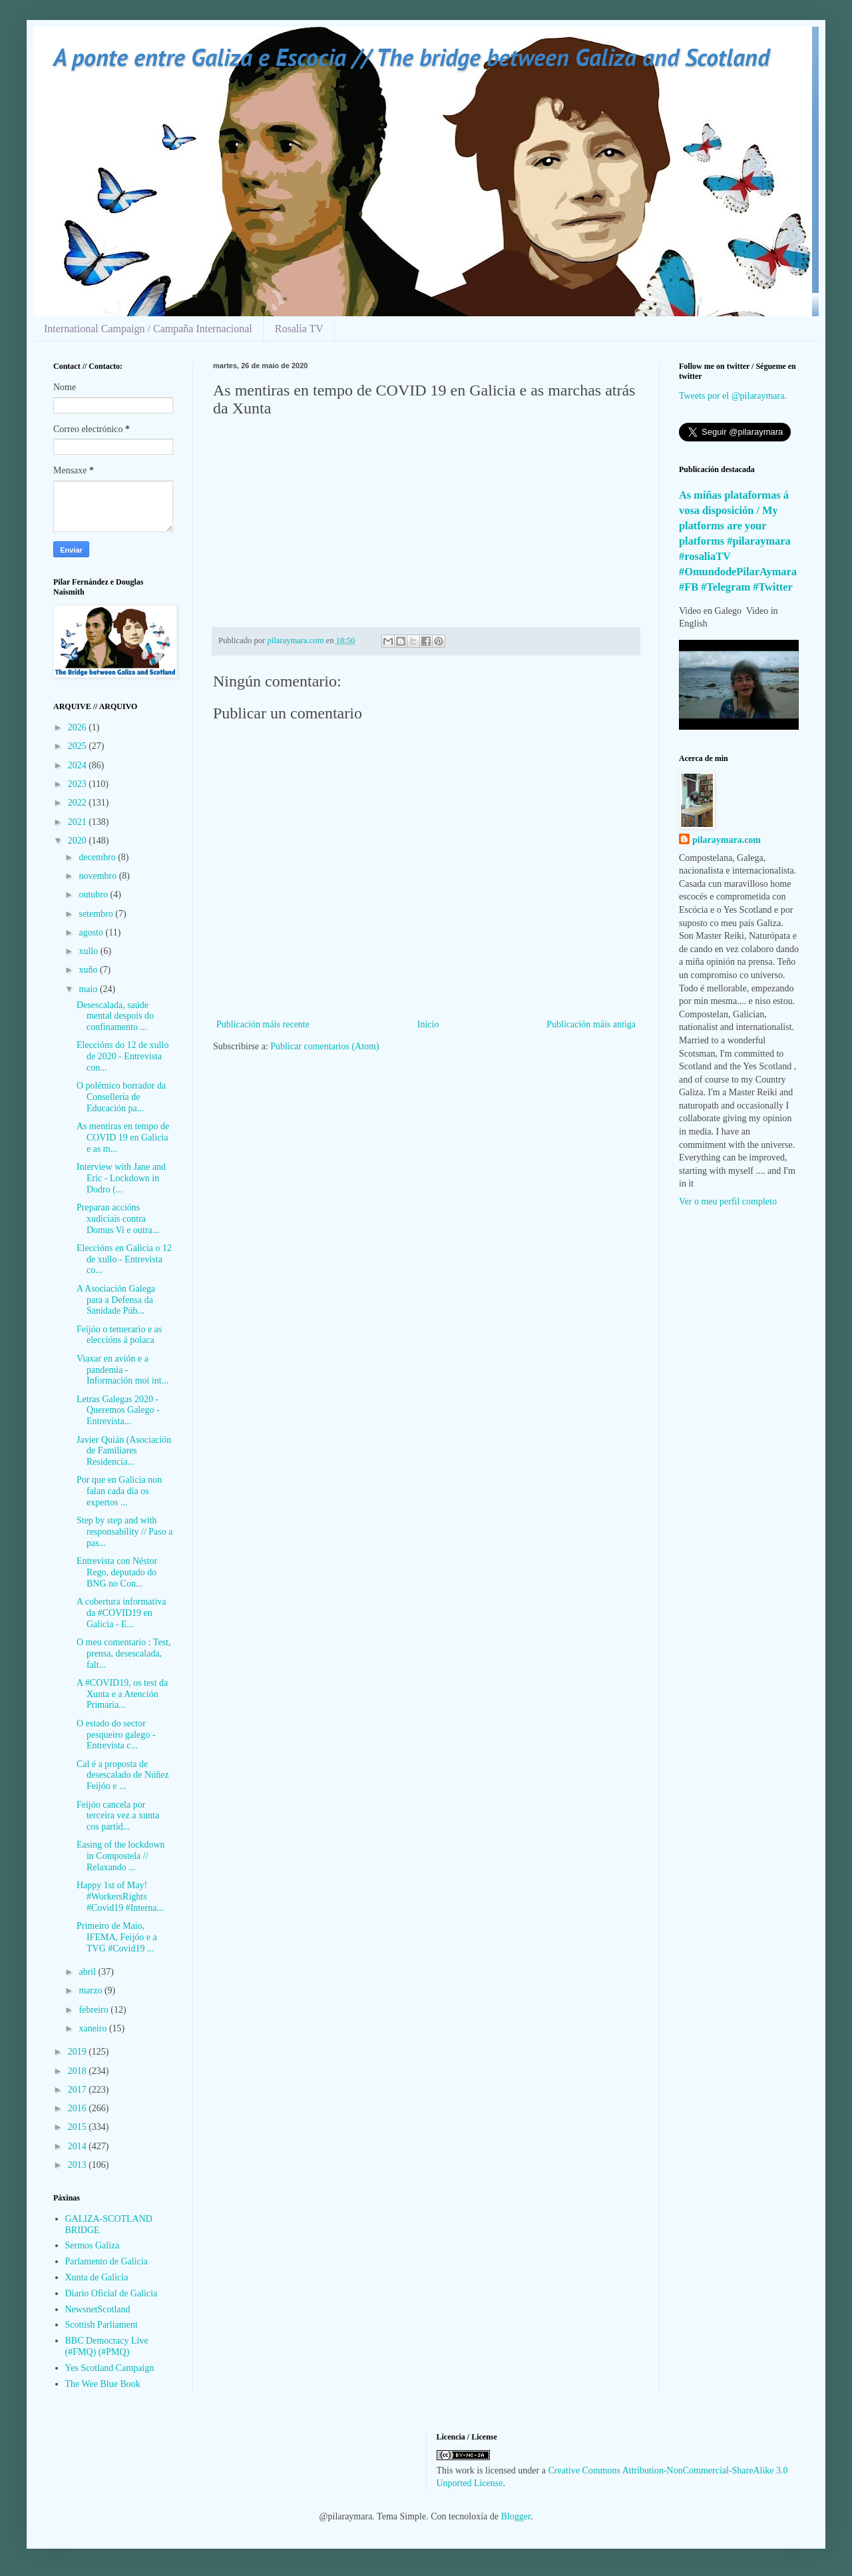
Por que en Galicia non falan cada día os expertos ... (119, 1491)
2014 (78, 2146)
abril (88, 1972)
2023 (78, 784)
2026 (78, 727)
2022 (78, 803)
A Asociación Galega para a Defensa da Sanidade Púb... (116, 1300)
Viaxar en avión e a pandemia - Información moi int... (122, 1370)
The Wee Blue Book (102, 2384)
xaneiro (93, 2028)
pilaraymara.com (726, 840)
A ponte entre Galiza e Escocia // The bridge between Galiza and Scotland (411, 57)
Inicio (428, 1024)
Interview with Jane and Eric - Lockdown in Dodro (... (121, 1178)
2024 (78, 765)
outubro (94, 895)
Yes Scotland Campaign (109, 2368)
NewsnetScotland (97, 2309)
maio (89, 989)
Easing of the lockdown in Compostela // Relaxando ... (121, 1856)
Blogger (516, 2516)
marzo (91, 1990)
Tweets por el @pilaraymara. (733, 396)
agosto (92, 932)
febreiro (94, 2010)
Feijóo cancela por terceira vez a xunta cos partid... (118, 1816)
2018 (78, 2071)
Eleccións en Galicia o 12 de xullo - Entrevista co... (124, 1259)
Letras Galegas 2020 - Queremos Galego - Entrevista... (118, 1410)
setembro (97, 914)
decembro (98, 857)
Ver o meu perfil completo (728, 1201)
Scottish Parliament (101, 2325)
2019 (78, 2052)
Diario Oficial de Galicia (111, 2293)
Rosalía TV (299, 328)
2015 (78, 2127)
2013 (78, 2165)
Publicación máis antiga (591, 1024)
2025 (78, 746)
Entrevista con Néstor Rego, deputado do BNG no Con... (117, 1572)
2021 (78, 822)
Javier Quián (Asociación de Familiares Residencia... (124, 1451)
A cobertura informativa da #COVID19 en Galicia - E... (121, 1613)
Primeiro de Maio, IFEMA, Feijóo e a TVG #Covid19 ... (117, 1937)
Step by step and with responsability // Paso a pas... (125, 1531)
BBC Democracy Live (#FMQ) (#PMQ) (106, 2346)
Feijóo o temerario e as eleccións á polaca (119, 1335)
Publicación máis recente (263, 1024)
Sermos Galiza (92, 2245)
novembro (98, 876)
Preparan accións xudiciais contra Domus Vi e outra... (118, 1218)
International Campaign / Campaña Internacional (148, 328)
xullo (89, 951)
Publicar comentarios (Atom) (324, 1046)
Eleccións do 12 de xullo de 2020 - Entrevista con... (122, 1056)
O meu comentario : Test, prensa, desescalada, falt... (123, 1653)
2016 (78, 2108)
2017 (78, 2090)
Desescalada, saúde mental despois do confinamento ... (115, 1016)
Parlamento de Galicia (106, 2261)
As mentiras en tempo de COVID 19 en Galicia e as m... (123, 1137)
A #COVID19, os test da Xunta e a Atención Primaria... (122, 1694)
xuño (89, 970)
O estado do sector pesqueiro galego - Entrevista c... (116, 1734)
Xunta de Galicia (96, 2277)
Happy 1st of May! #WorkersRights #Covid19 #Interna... (120, 1896)
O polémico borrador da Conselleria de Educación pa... (121, 1097)
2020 (78, 841)
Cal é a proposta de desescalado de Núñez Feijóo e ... (123, 1775)
